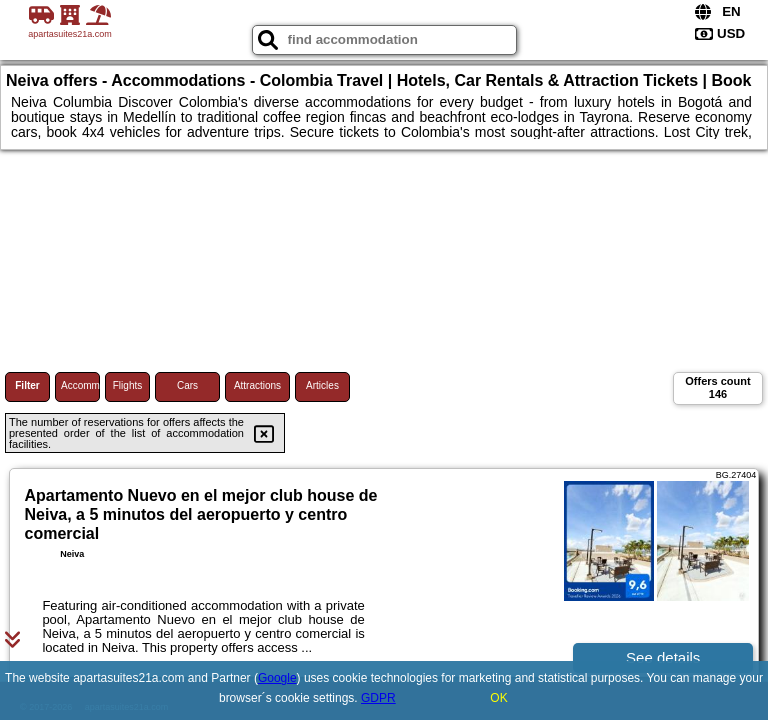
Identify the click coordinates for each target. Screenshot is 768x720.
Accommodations (80, 385)
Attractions (257, 385)
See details (663, 657)
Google (277, 678)
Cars (187, 385)
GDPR (378, 698)
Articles (322, 385)
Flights (127, 385)
